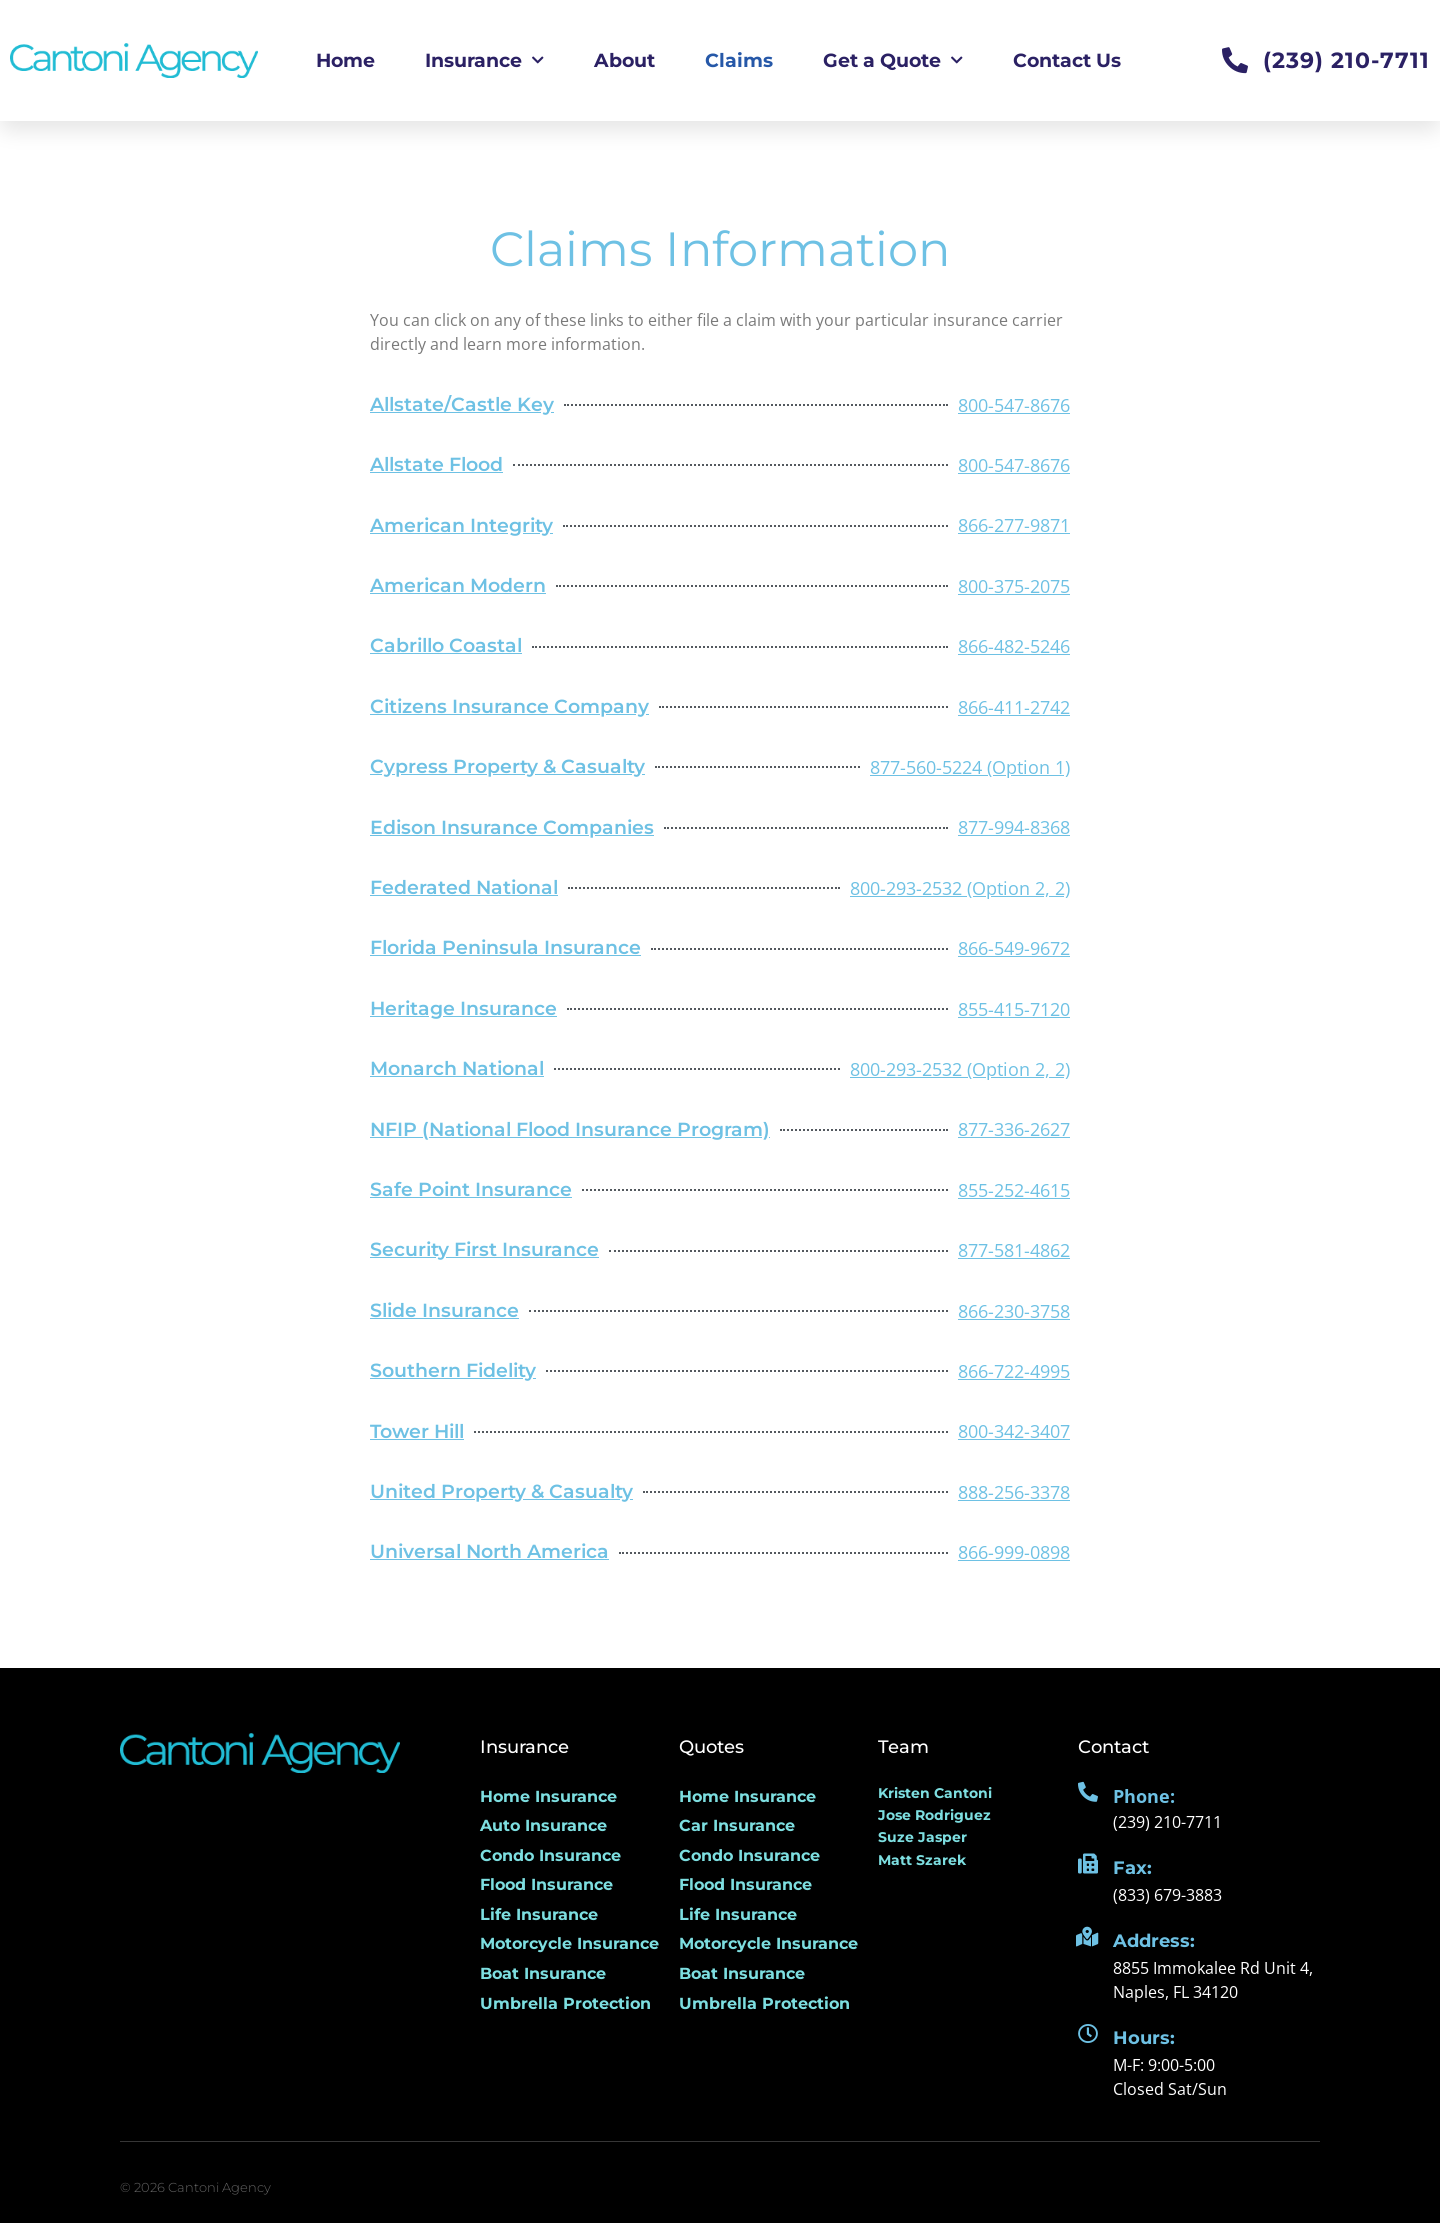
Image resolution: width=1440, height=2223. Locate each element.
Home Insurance (548, 1796)
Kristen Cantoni (935, 1793)
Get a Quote (893, 60)
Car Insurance (737, 1825)
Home (345, 60)
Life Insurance (539, 1914)
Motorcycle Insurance (569, 1943)
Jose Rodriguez (934, 1815)
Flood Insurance (546, 1884)
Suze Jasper (922, 1837)
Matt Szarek (922, 1860)
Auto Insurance (543, 1825)
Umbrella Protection (565, 2003)
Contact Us (1067, 60)
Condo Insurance (550, 1855)
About (624, 60)
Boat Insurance (543, 1973)
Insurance (484, 60)
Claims (739, 60)
